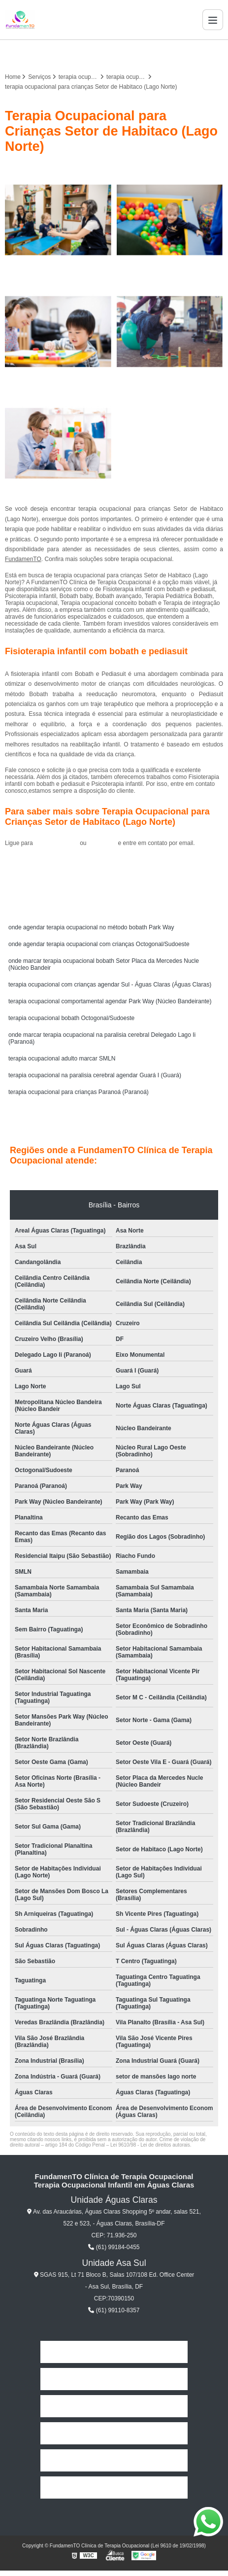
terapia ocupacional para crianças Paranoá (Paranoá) (78, 1092)
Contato (114, 2460)
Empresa (114, 2379)
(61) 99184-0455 (57, 843)
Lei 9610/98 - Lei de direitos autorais (150, 2145)
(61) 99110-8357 (113, 2310)
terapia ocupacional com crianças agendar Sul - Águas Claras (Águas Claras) (109, 984)
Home (114, 2352)
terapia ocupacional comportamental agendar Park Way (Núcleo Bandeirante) (109, 1001)
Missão (114, 2406)
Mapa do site (114, 2487)
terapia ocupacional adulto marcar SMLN (61, 1058)
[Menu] (212, 20)
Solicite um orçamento (114, 865)
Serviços (114, 2433)
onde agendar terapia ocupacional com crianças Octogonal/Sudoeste (99, 944)
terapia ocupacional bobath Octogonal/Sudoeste (71, 1018)
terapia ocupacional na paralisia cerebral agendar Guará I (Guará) (94, 1075)
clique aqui (102, 843)
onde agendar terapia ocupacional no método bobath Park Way (91, 927)
